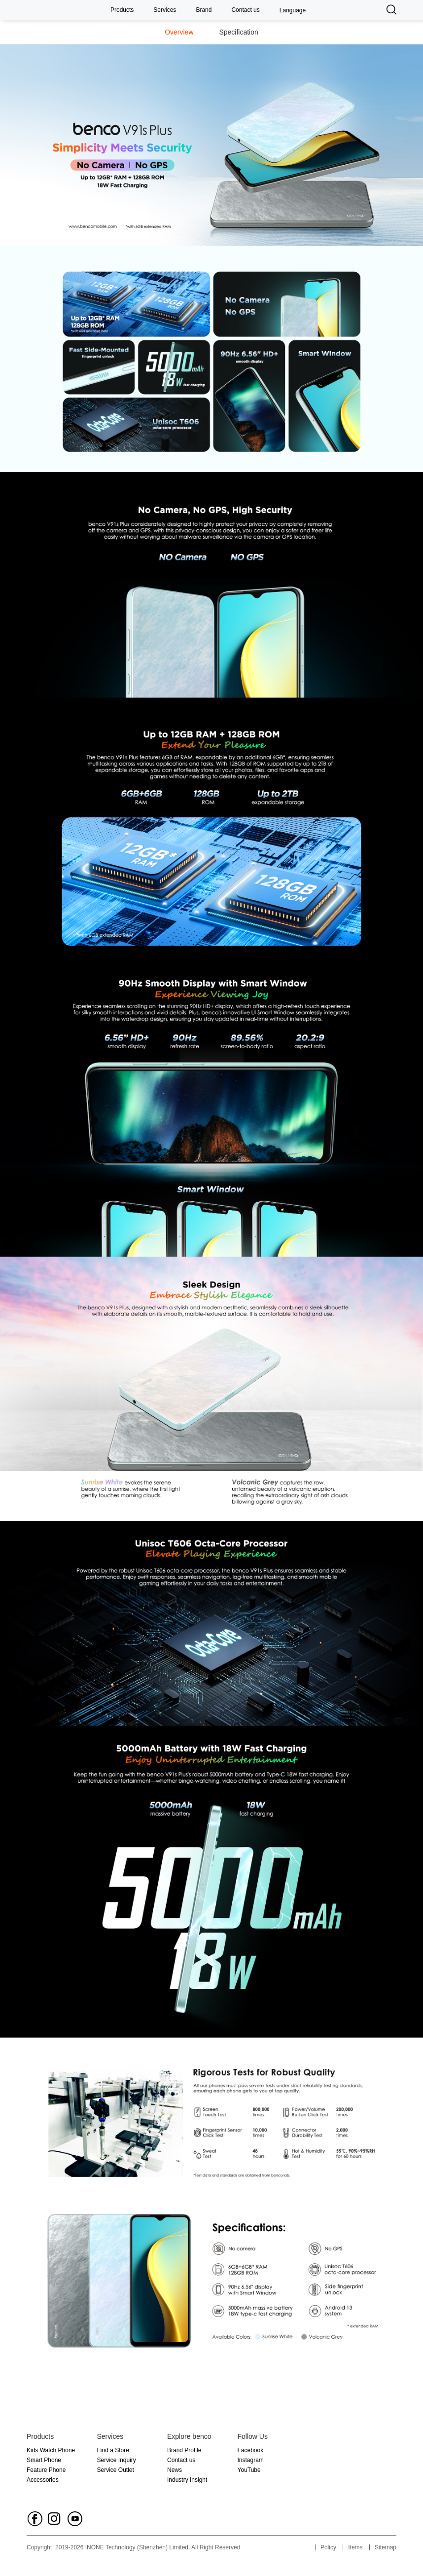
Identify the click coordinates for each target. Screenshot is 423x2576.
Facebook (251, 2450)
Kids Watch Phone (51, 2450)
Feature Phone (46, 2469)
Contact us (245, 9)
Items (355, 2547)
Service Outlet (115, 2469)
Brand (204, 9)
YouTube (249, 2469)
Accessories (43, 2479)
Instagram (251, 2460)
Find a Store (113, 2450)
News (174, 2469)
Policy (328, 2547)
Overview (179, 32)
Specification (238, 32)
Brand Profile (184, 2450)
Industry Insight (187, 2479)
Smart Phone (44, 2460)
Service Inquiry (116, 2460)
